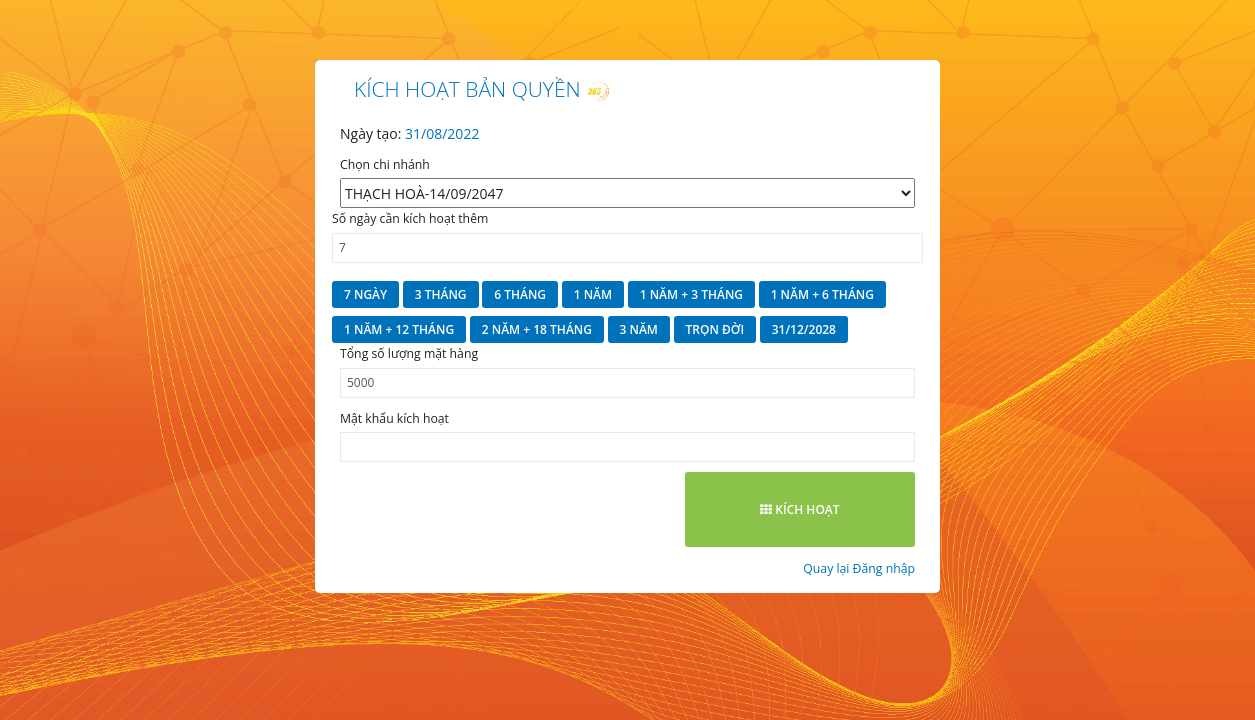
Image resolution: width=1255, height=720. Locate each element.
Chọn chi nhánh (385, 164)
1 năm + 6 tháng (822, 294)
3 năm (639, 329)
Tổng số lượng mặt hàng (409, 353)
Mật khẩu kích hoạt (394, 418)
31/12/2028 (804, 329)
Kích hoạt (799, 509)
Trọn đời (715, 329)
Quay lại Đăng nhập (859, 568)
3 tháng (441, 294)
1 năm (593, 294)
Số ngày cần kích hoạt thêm (410, 218)
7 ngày (365, 294)
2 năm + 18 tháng (537, 329)
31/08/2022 (442, 133)
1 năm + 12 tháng (399, 329)
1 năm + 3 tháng (691, 294)
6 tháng (520, 294)
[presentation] (492, 511)
